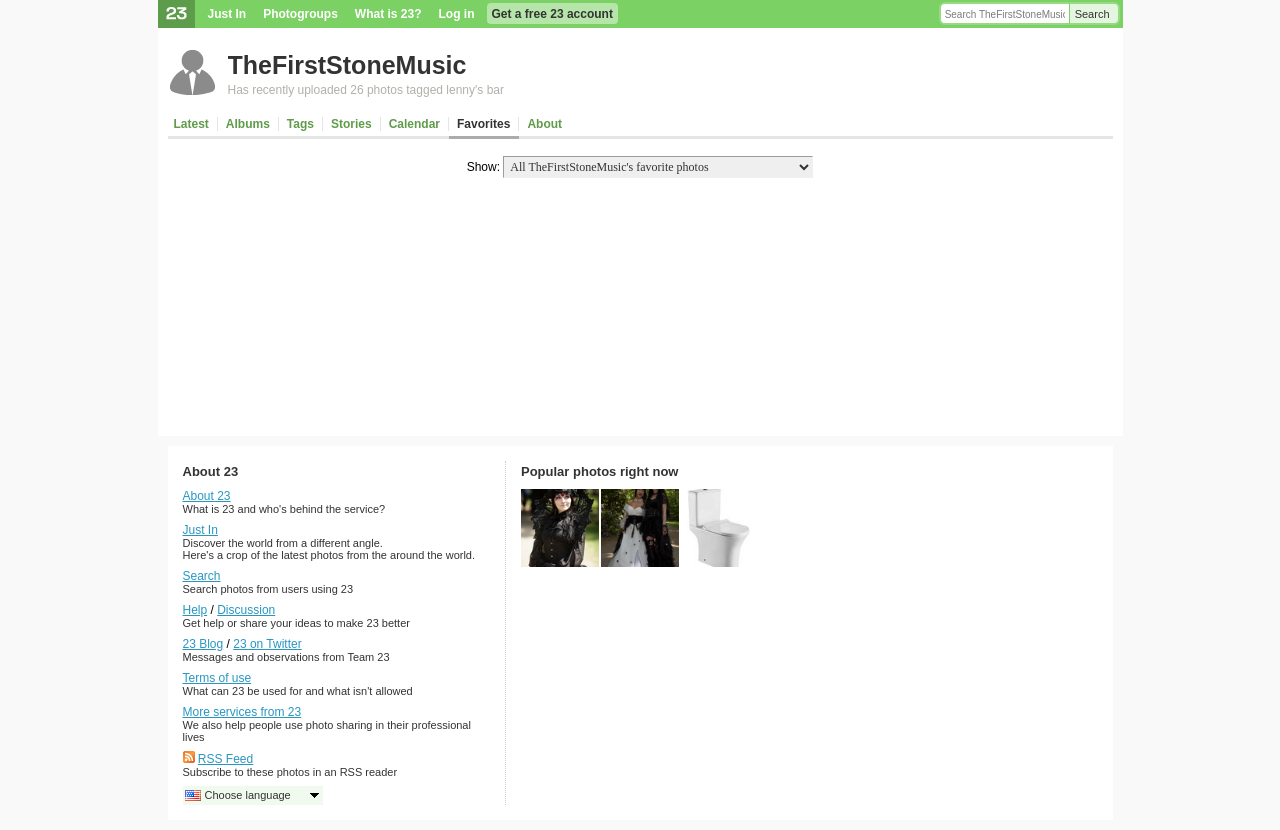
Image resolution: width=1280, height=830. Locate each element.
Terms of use (217, 678)
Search (1092, 14)
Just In (227, 14)
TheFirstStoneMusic (347, 65)
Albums (248, 124)
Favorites (483, 124)
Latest (191, 124)
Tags (300, 124)
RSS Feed (225, 759)
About (544, 124)
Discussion (246, 610)
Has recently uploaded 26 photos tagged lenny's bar (366, 90)
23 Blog (203, 644)
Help (195, 610)
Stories (351, 124)
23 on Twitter (267, 644)
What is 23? (388, 14)
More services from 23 (242, 712)
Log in (457, 14)
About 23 (207, 496)
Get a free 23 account (552, 14)
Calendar (414, 124)
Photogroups (300, 14)
